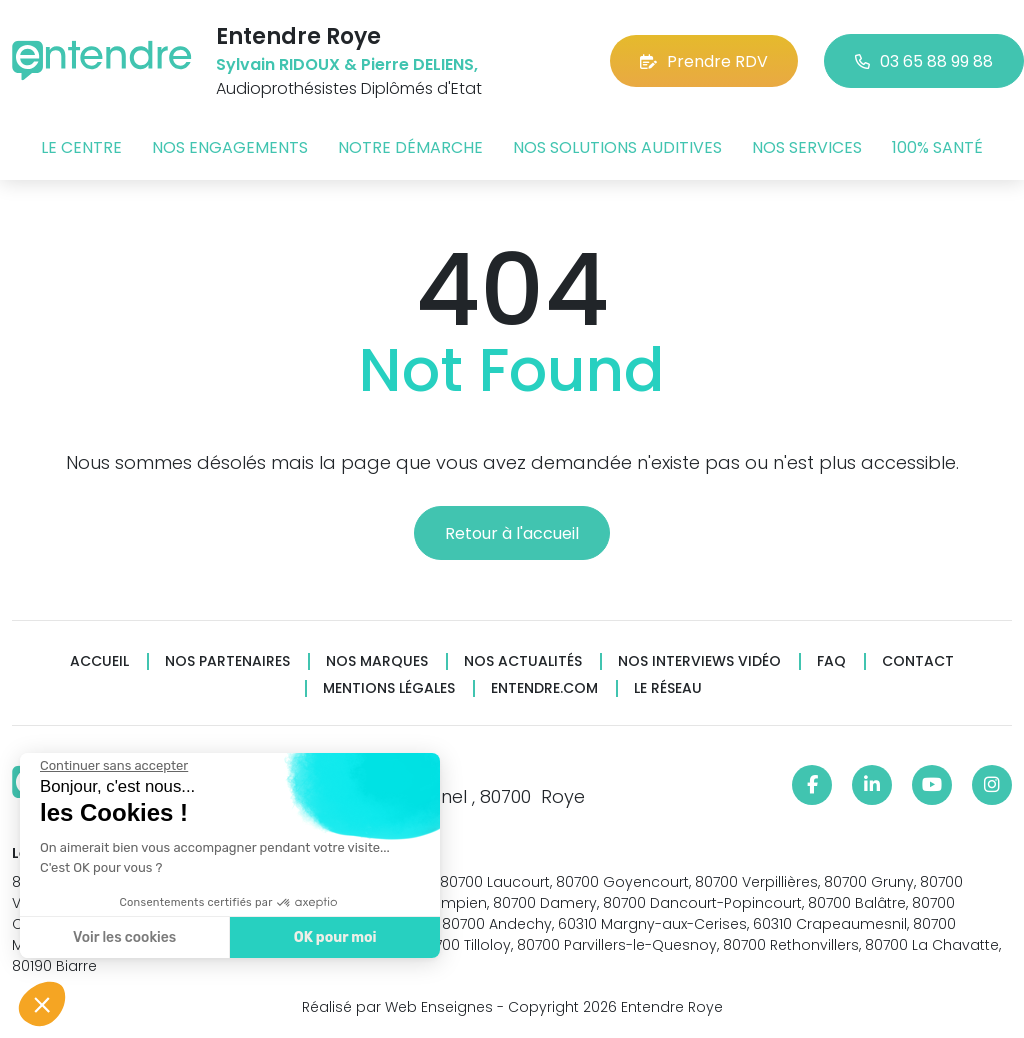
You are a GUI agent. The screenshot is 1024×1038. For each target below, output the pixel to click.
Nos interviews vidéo (699, 661)
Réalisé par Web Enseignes (397, 1007)
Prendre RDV (704, 61)
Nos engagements (230, 147)
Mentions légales (389, 688)
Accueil (99, 661)
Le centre (81, 147)
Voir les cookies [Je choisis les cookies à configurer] (123, 937)
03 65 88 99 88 (924, 61)
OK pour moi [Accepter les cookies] (334, 937)
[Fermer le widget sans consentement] (113, 766)
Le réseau (668, 688)
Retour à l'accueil (512, 533)
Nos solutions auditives (617, 147)
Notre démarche (410, 147)
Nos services (807, 147)
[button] (42, 1004)
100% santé (937, 147)
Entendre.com (544, 688)
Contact (918, 661)
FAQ (831, 661)
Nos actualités (523, 661)
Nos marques (377, 661)
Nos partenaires (227, 661)
